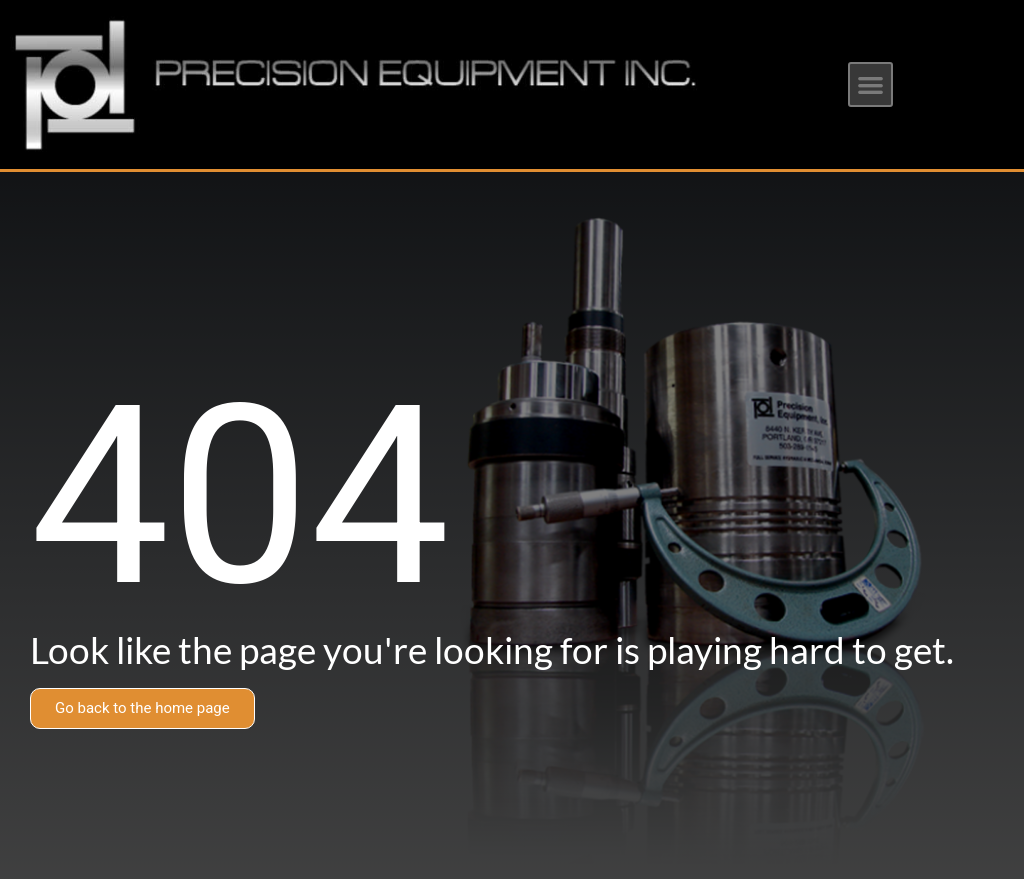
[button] (870, 84)
